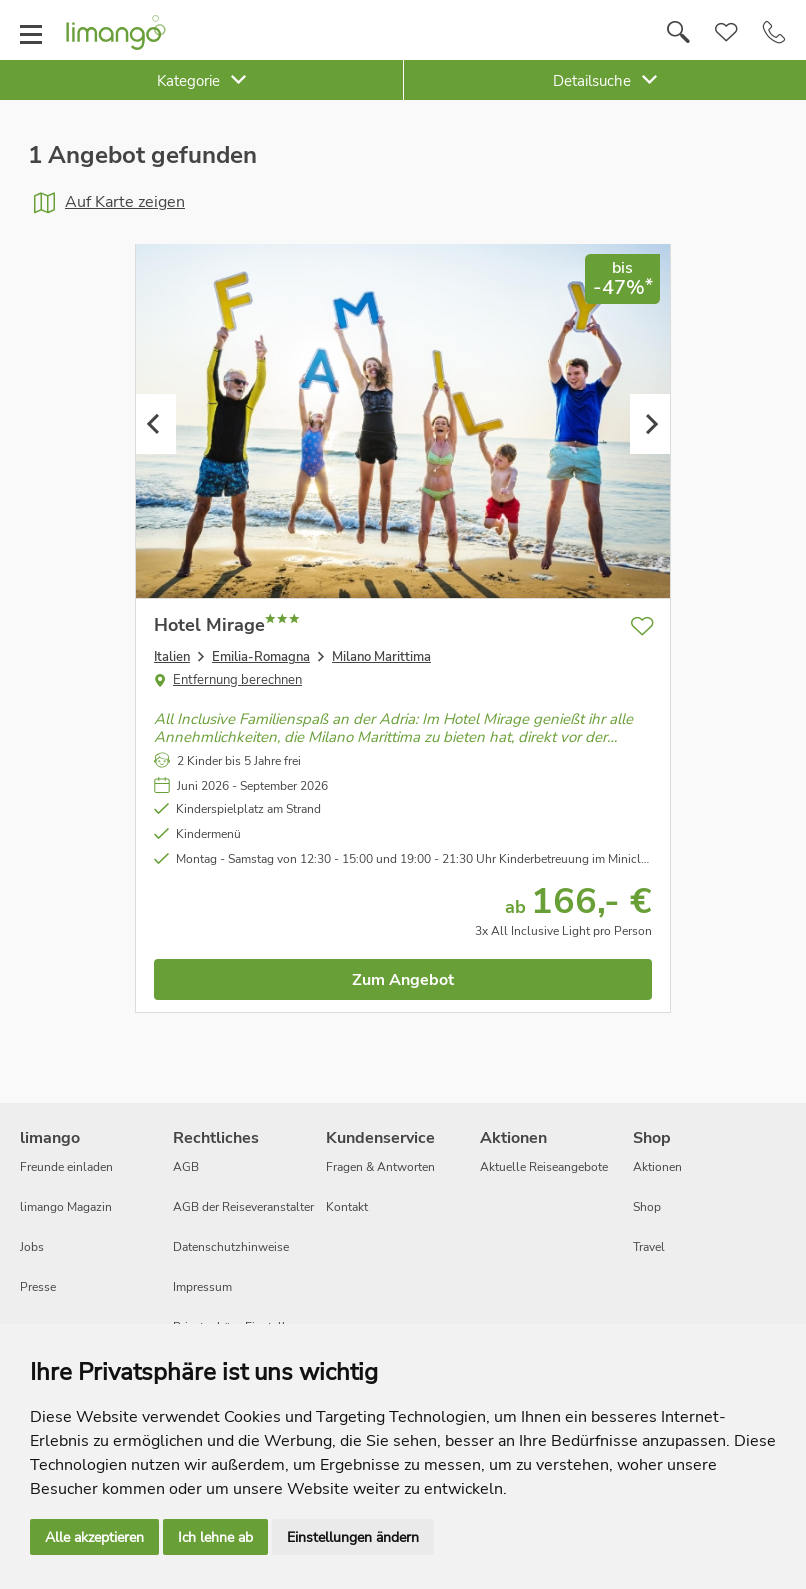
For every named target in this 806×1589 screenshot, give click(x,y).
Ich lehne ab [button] (215, 1537)
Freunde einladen (66, 1167)
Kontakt (347, 1207)
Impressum (202, 1287)
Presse (38, 1287)
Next (650, 424)
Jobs (32, 1247)
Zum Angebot (403, 980)
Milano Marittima (381, 657)
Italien (172, 657)
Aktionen (657, 1167)
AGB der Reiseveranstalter (243, 1207)
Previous (156, 424)
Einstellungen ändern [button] (353, 1537)
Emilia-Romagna (261, 657)
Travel (649, 1247)
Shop (647, 1207)
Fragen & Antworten (380, 1167)
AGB (186, 1167)
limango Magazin (66, 1207)
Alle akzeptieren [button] (94, 1537)
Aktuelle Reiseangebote (544, 1167)
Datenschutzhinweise (231, 1247)
